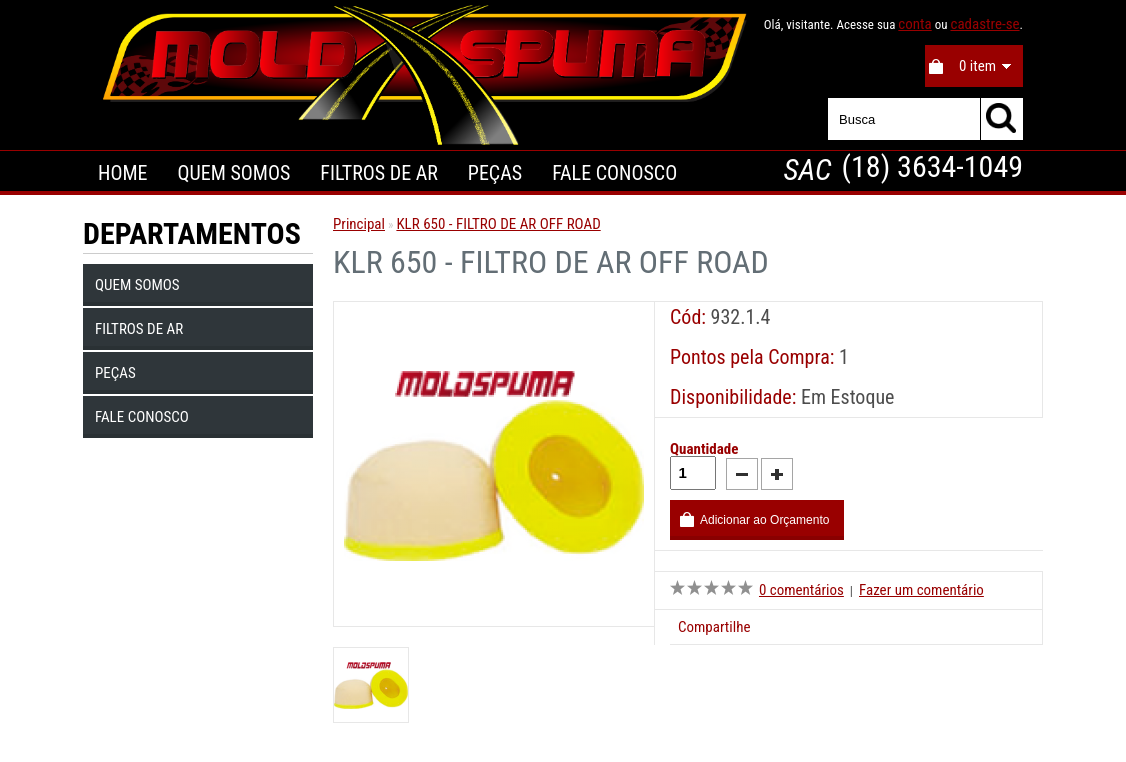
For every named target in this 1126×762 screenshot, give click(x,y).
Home (122, 173)
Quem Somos (233, 173)
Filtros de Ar (379, 173)
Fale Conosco (614, 173)
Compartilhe (714, 627)
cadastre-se (984, 24)
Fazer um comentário (921, 590)
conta (914, 24)
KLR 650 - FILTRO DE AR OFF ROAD (498, 224)
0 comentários (801, 590)
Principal (359, 224)
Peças (495, 173)
